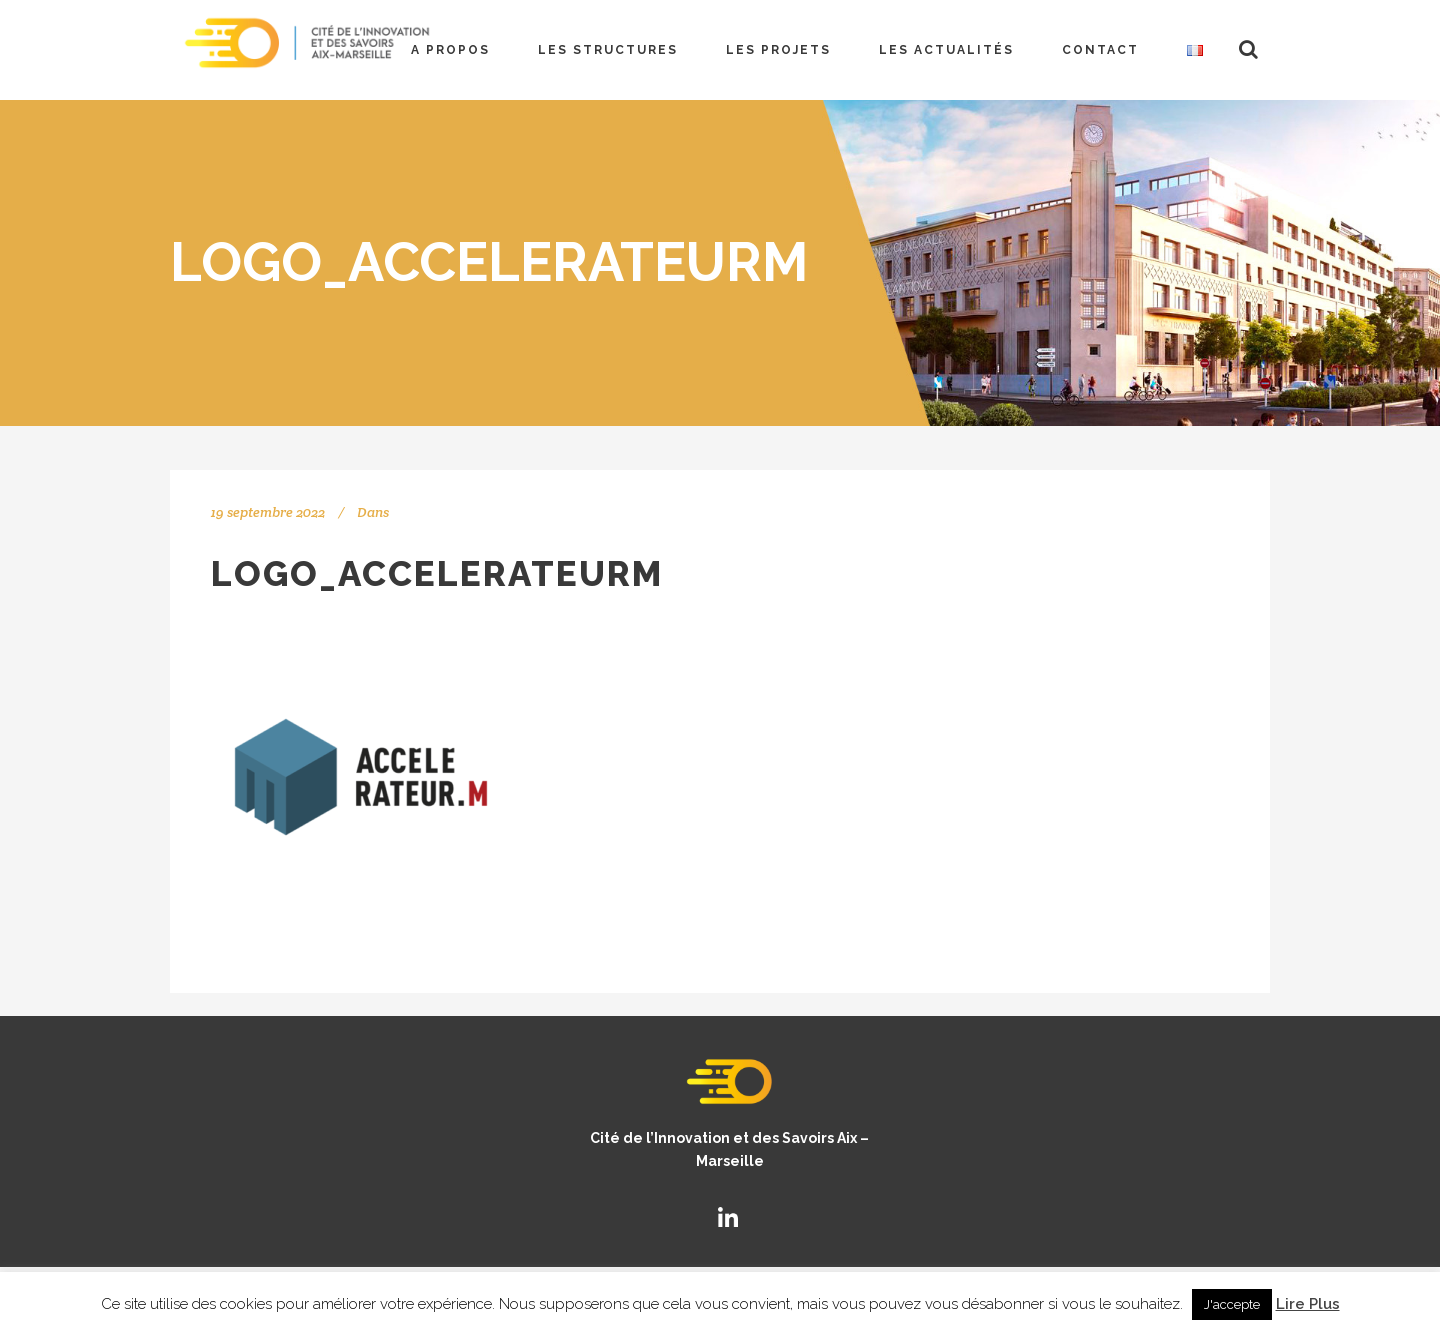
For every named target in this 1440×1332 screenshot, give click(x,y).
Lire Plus (1308, 1304)
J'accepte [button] (1232, 1304)
